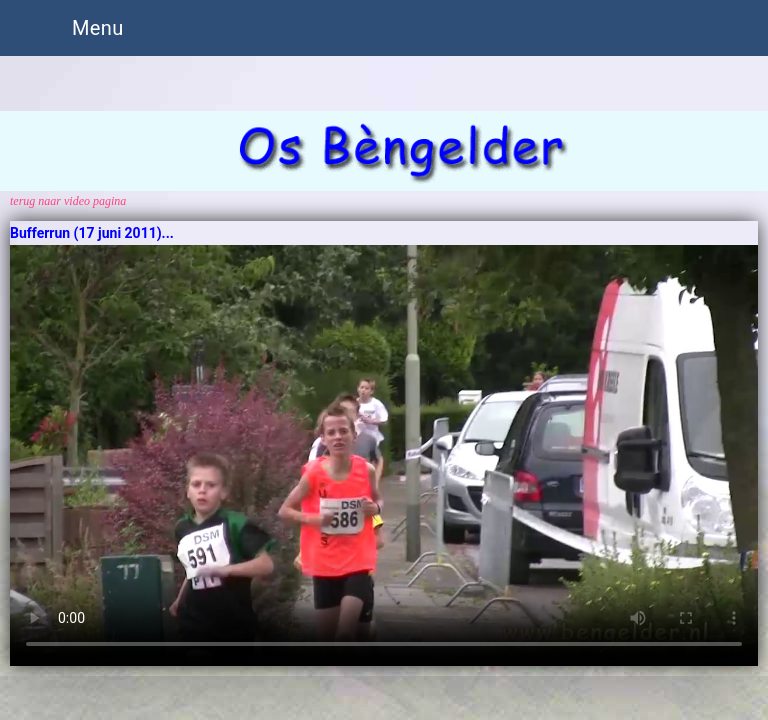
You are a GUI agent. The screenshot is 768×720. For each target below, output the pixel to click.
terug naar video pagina (68, 201)
